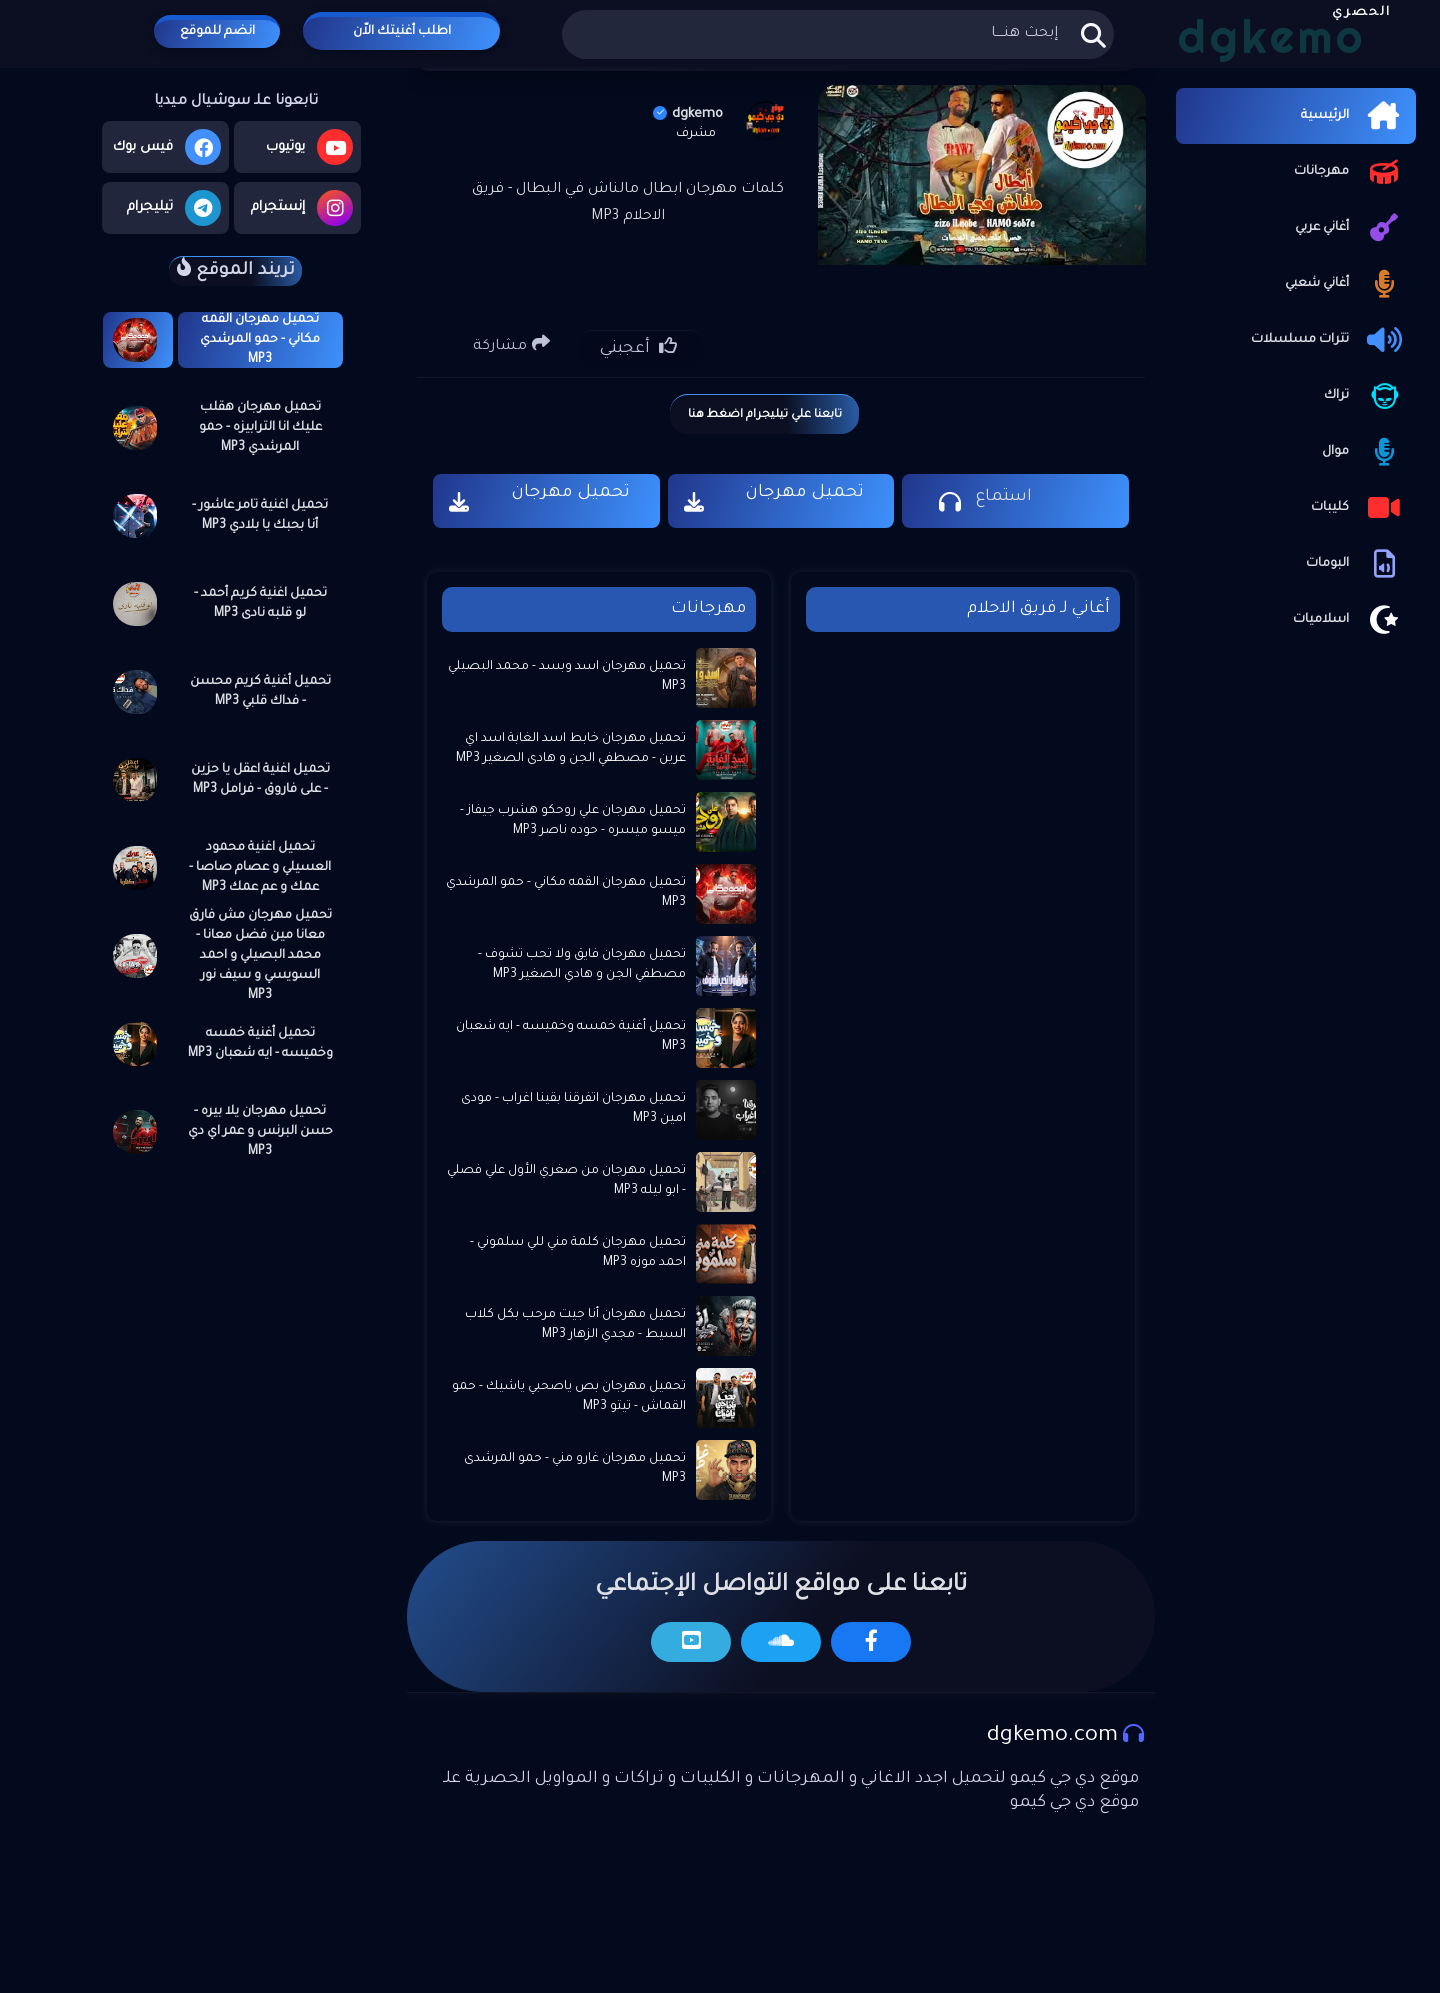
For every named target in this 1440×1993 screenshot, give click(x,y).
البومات (1356, 564)
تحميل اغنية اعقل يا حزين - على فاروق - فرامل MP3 (260, 780)
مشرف (696, 134)
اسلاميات (1349, 620)
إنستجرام (302, 208)
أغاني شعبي (1345, 284)
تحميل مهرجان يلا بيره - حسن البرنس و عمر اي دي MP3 (260, 1132)
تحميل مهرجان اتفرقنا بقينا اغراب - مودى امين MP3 (573, 1109)
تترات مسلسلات (1328, 340)
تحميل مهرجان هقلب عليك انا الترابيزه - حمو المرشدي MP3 (260, 428)
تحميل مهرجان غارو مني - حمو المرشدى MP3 (575, 1469)
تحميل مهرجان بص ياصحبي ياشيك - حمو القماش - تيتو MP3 (569, 1397)
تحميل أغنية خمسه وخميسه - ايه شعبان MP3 (260, 1044)
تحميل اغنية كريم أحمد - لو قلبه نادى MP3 (260, 604)
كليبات (1358, 508)
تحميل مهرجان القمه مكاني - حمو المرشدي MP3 (260, 340)
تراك (1365, 396)
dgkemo (688, 114)
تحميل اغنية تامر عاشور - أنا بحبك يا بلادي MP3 (260, 516)
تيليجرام (174, 208)
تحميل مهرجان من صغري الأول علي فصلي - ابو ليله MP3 (566, 1181)
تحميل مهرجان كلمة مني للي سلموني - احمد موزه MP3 (578, 1253)
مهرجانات (1350, 172)
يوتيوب (309, 147)
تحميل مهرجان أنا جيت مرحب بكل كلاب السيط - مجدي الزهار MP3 (575, 1325)
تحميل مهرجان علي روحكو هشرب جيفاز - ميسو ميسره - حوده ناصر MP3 (573, 821)
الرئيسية (1353, 116)
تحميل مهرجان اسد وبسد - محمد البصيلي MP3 (567, 677)
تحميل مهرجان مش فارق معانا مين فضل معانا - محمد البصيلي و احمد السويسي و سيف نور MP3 (260, 956)
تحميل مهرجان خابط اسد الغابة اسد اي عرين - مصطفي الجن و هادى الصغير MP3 (571, 749)
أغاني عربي (1350, 228)
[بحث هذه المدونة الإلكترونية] (837, 34)
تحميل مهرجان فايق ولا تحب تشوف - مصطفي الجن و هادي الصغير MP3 (582, 965)
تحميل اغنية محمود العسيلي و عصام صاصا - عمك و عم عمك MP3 (260, 868)
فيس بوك (167, 147)
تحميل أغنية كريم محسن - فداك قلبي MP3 (260, 692)
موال (1364, 452)
